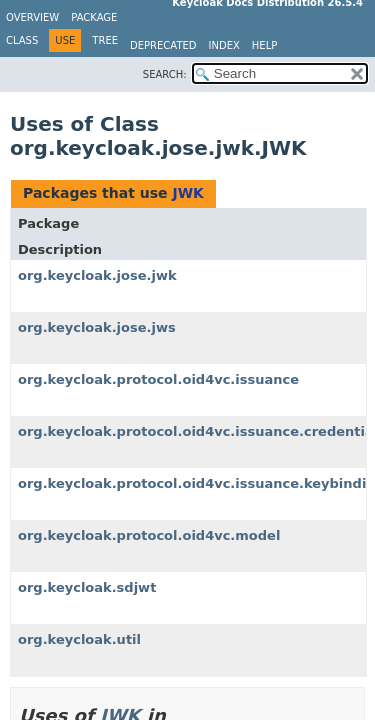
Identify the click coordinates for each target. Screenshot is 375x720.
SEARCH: (165, 74)
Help (264, 45)
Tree (105, 40)
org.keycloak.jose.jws (97, 327)
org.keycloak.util (79, 639)
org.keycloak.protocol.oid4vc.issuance (158, 379)
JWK (188, 193)
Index (224, 45)
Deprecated (163, 45)
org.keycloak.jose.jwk (97, 275)
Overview (32, 17)
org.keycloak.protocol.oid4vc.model (149, 535)
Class (22, 40)
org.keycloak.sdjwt (87, 587)
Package (94, 17)
